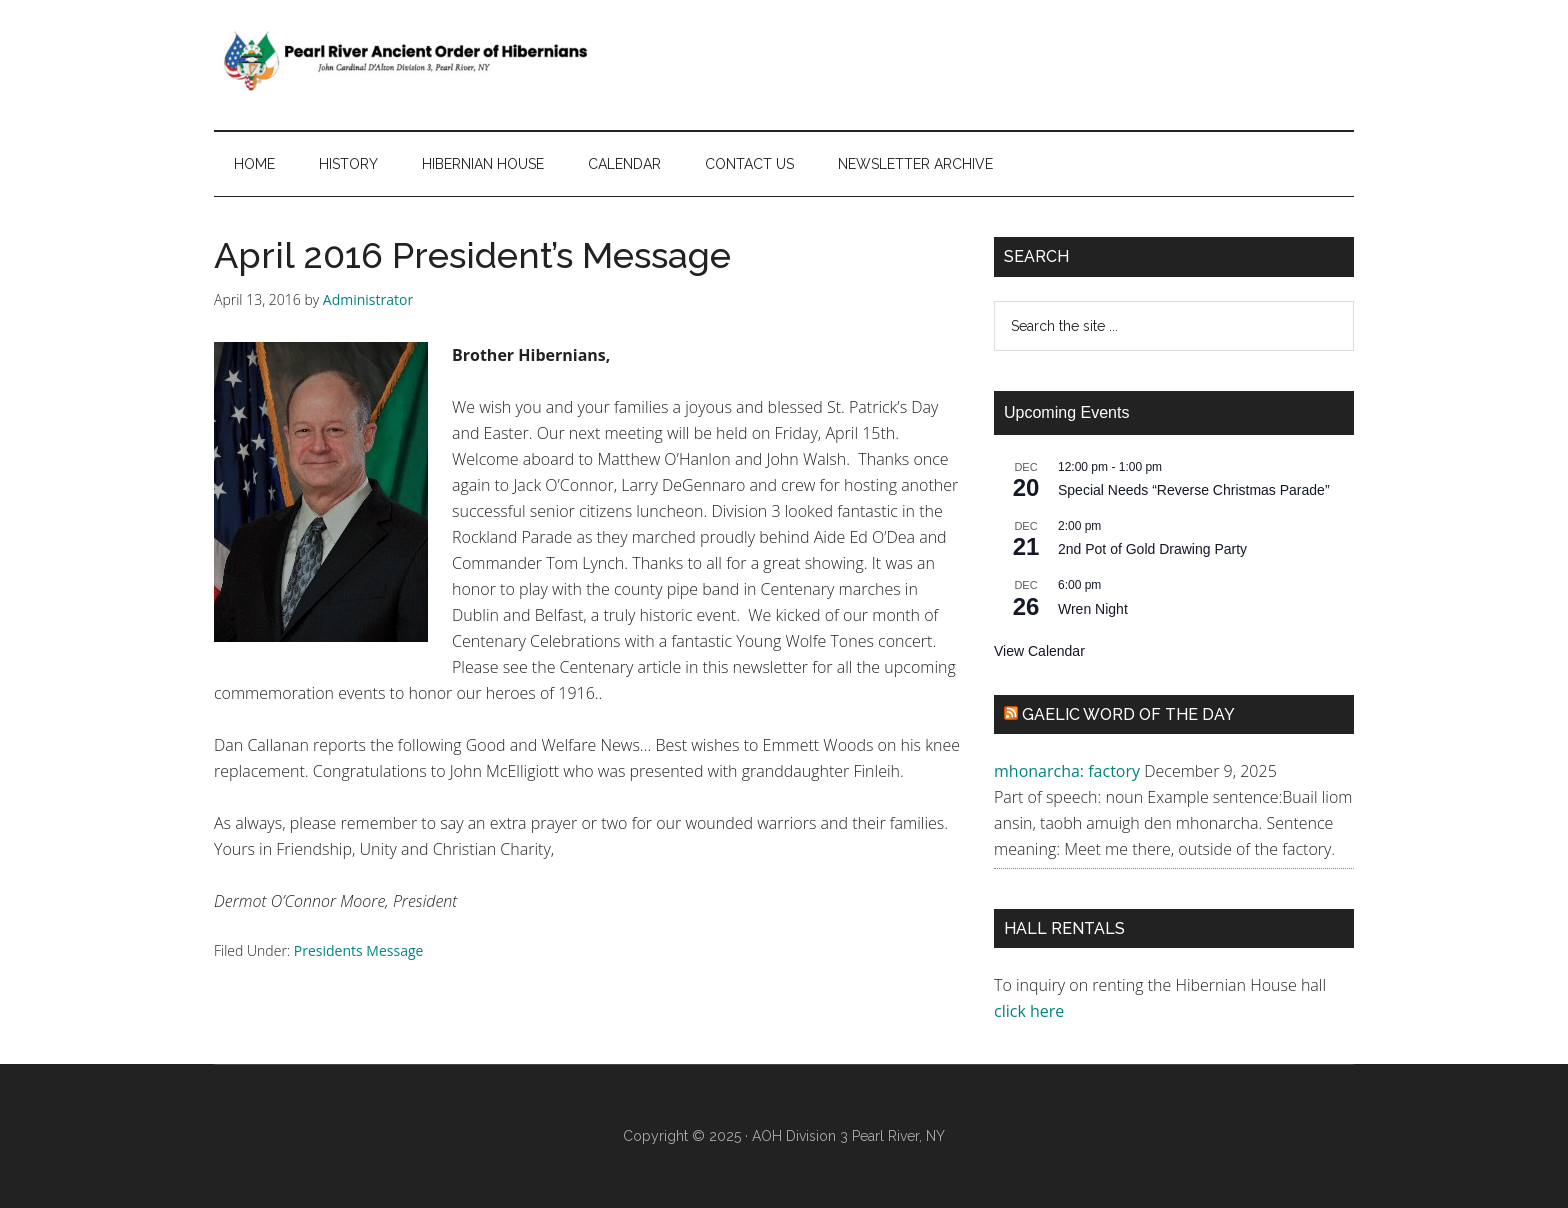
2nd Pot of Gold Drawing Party (1152, 549)
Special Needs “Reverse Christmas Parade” (1194, 490)
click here (1031, 1011)
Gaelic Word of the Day (1128, 714)
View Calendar (1039, 651)
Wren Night (1093, 609)
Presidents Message (359, 950)
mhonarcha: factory (1067, 771)
